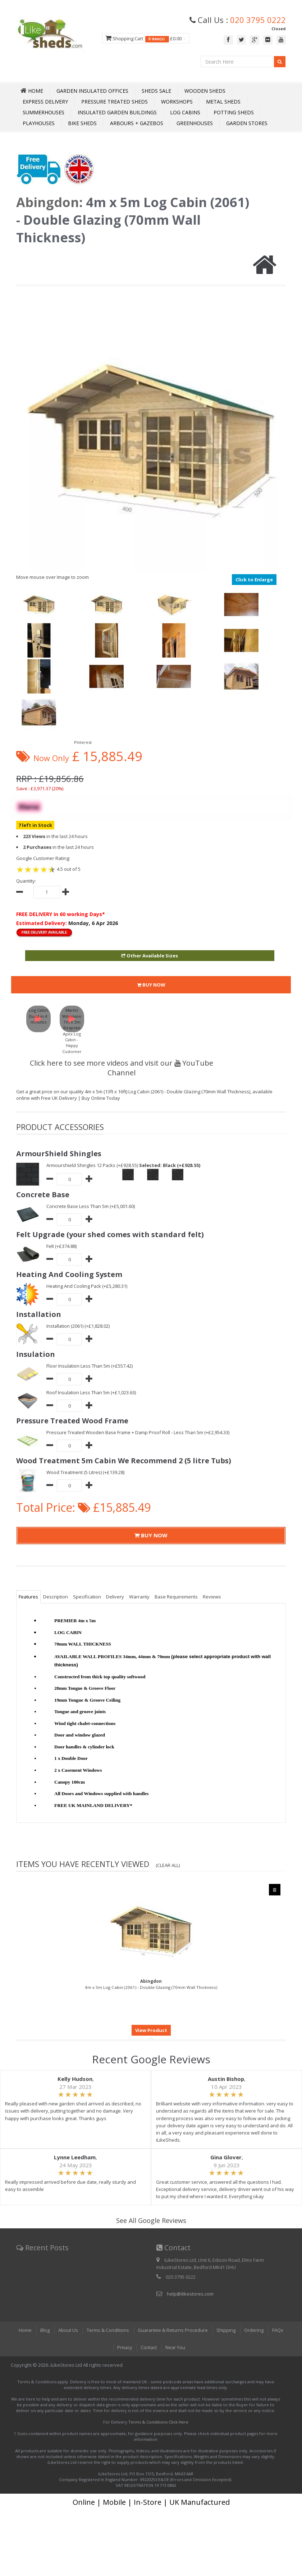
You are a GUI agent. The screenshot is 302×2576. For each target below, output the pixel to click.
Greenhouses (195, 123)
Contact (149, 2347)
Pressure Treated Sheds (114, 101)
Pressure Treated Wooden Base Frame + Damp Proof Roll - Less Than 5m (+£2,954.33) (138, 1432)
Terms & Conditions (107, 2330)
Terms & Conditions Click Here (158, 2422)
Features (28, 1596)
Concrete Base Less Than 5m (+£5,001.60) (91, 1206)
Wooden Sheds (204, 90)
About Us (68, 2330)
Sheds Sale (156, 90)
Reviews (212, 1596)
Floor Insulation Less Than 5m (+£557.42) (89, 1366)
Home (24, 2330)
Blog (44, 2330)
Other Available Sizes (149, 955)
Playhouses (39, 123)
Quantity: (26, 881)
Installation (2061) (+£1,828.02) (78, 1326)
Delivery (115, 1596)
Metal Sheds (223, 101)
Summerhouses (43, 112)
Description (55, 1596)
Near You (176, 2347)
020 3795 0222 (258, 19)
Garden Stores (246, 123)
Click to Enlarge (254, 579)
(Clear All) (168, 1865)
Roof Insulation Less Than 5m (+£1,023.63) (91, 1392)
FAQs (278, 2330)
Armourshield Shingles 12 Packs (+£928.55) (92, 1165)
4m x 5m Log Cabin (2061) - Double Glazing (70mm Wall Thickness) (151, 1984)
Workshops (177, 101)
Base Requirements (176, 1596)
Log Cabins (185, 112)
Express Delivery (45, 101)
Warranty (139, 1596)
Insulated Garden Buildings (117, 112)
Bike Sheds (82, 123)
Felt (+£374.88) (61, 1246)
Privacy (124, 2347)
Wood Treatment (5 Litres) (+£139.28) (85, 1472)
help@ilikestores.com (190, 2294)
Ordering (254, 2330)
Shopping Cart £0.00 (145, 38)
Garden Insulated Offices (92, 90)
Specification (87, 1596)
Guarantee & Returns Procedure (172, 2330)
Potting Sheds (234, 112)
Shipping (226, 2330)
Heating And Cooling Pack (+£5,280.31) (87, 1286)
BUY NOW (151, 985)
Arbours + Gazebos (136, 123)
